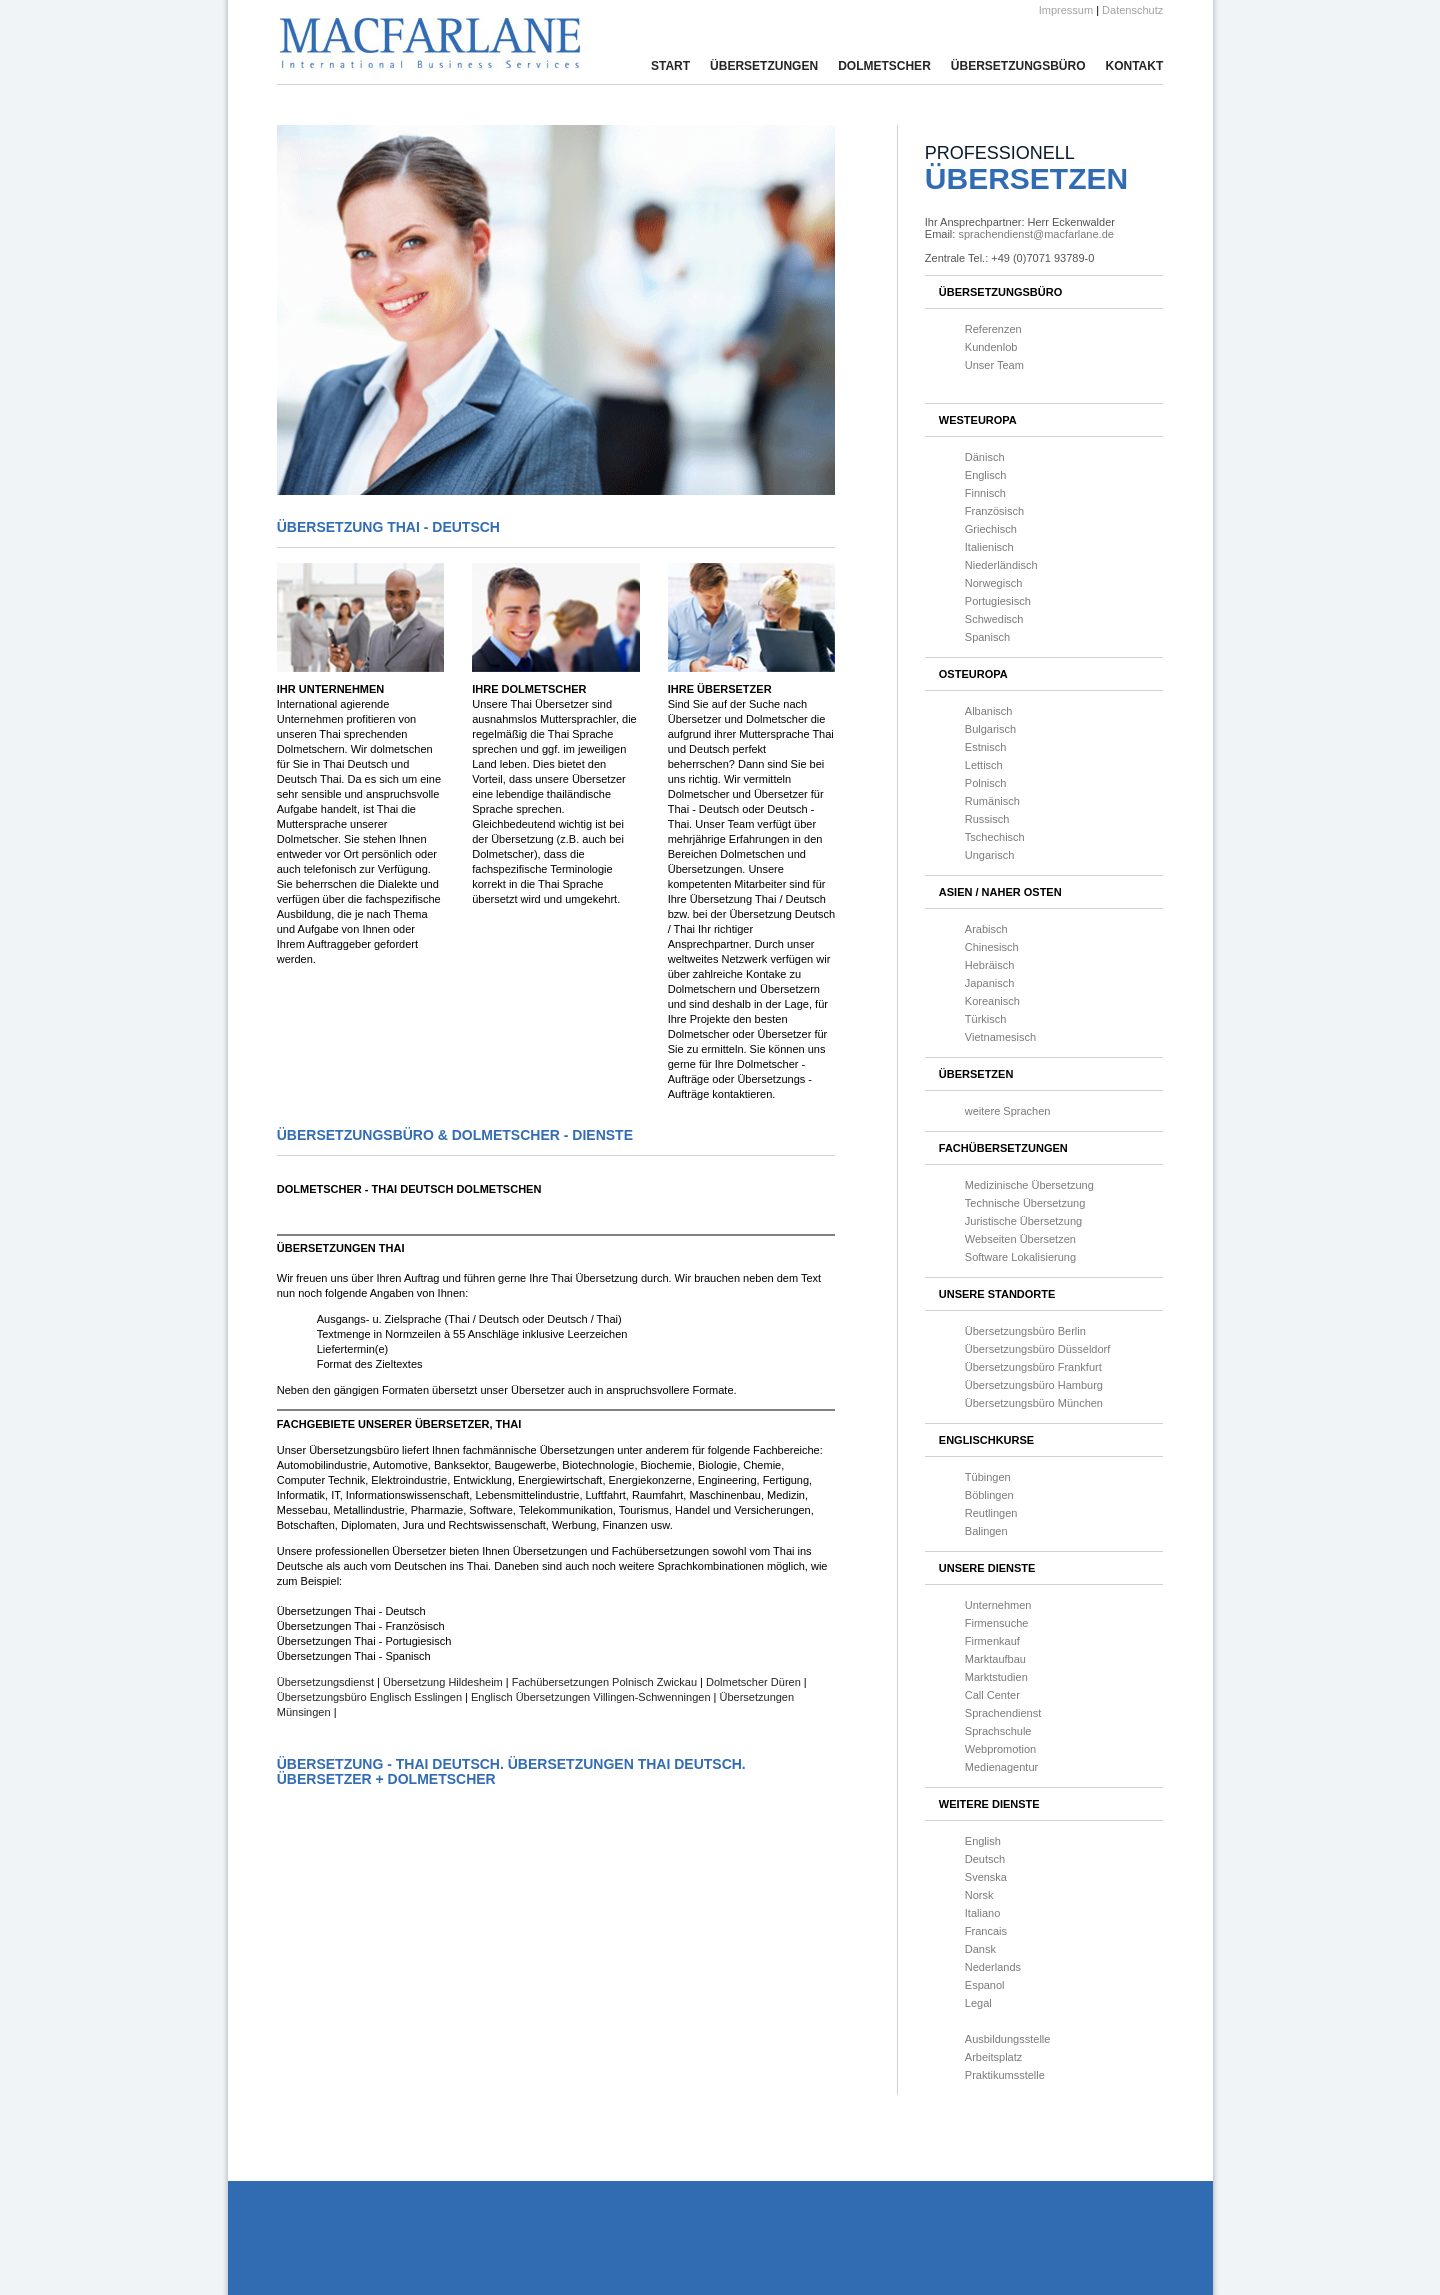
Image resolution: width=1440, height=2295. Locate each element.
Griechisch (991, 529)
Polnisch (986, 783)
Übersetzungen (764, 66)
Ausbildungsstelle (1008, 2039)
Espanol (985, 1985)
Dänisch (985, 457)
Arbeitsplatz (993, 2057)
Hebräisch (990, 965)
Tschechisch (995, 837)
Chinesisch (992, 947)
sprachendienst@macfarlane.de (1035, 234)
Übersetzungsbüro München (1034, 1403)
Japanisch (990, 983)
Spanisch (987, 637)
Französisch (994, 511)
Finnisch (985, 493)
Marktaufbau (995, 1659)
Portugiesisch (998, 601)
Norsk (979, 1895)
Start (670, 66)
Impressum (1066, 10)
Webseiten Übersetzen (1020, 1239)
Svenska (986, 1877)
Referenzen (993, 329)
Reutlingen (991, 1513)
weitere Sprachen (1008, 1111)
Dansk (980, 1949)
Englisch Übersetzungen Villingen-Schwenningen (591, 1697)
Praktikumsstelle (1005, 2075)
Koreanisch (992, 1001)
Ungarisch (990, 855)
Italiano (982, 1913)
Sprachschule (998, 1731)
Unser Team (994, 365)
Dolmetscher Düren (753, 1682)
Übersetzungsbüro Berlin (1025, 1331)
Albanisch (989, 711)
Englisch (986, 475)
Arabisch (986, 929)
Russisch (987, 819)
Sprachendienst (1003, 1713)
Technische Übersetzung (1025, 1203)
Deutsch (985, 1859)
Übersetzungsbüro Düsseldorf (1038, 1349)
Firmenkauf (992, 1641)
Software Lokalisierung (1020, 1257)
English (983, 1841)
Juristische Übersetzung (1023, 1221)
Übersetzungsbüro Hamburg (1034, 1385)
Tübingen (988, 1477)
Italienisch (989, 547)
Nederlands (993, 1967)
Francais (986, 1931)
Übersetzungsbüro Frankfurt (1033, 1367)
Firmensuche (997, 1623)
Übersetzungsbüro (1018, 66)
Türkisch (986, 1019)
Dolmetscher (884, 66)
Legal (978, 2003)
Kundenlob (991, 347)
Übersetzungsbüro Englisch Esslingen (371, 1697)
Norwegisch (993, 583)
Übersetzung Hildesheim (443, 1682)
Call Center (992, 1695)
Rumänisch (992, 801)
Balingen (986, 1531)
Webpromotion (1000, 1749)
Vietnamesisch (1000, 1037)
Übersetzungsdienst (327, 1682)
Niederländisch (1001, 565)
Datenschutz (1132, 10)
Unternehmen (998, 1605)
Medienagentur (1001, 1767)
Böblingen (989, 1495)
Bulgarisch (990, 729)
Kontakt (1134, 66)
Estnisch (986, 747)
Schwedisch (994, 619)
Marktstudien (996, 1677)
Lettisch (984, 765)
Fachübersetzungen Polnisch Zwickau (604, 1682)
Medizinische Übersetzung (1029, 1185)
